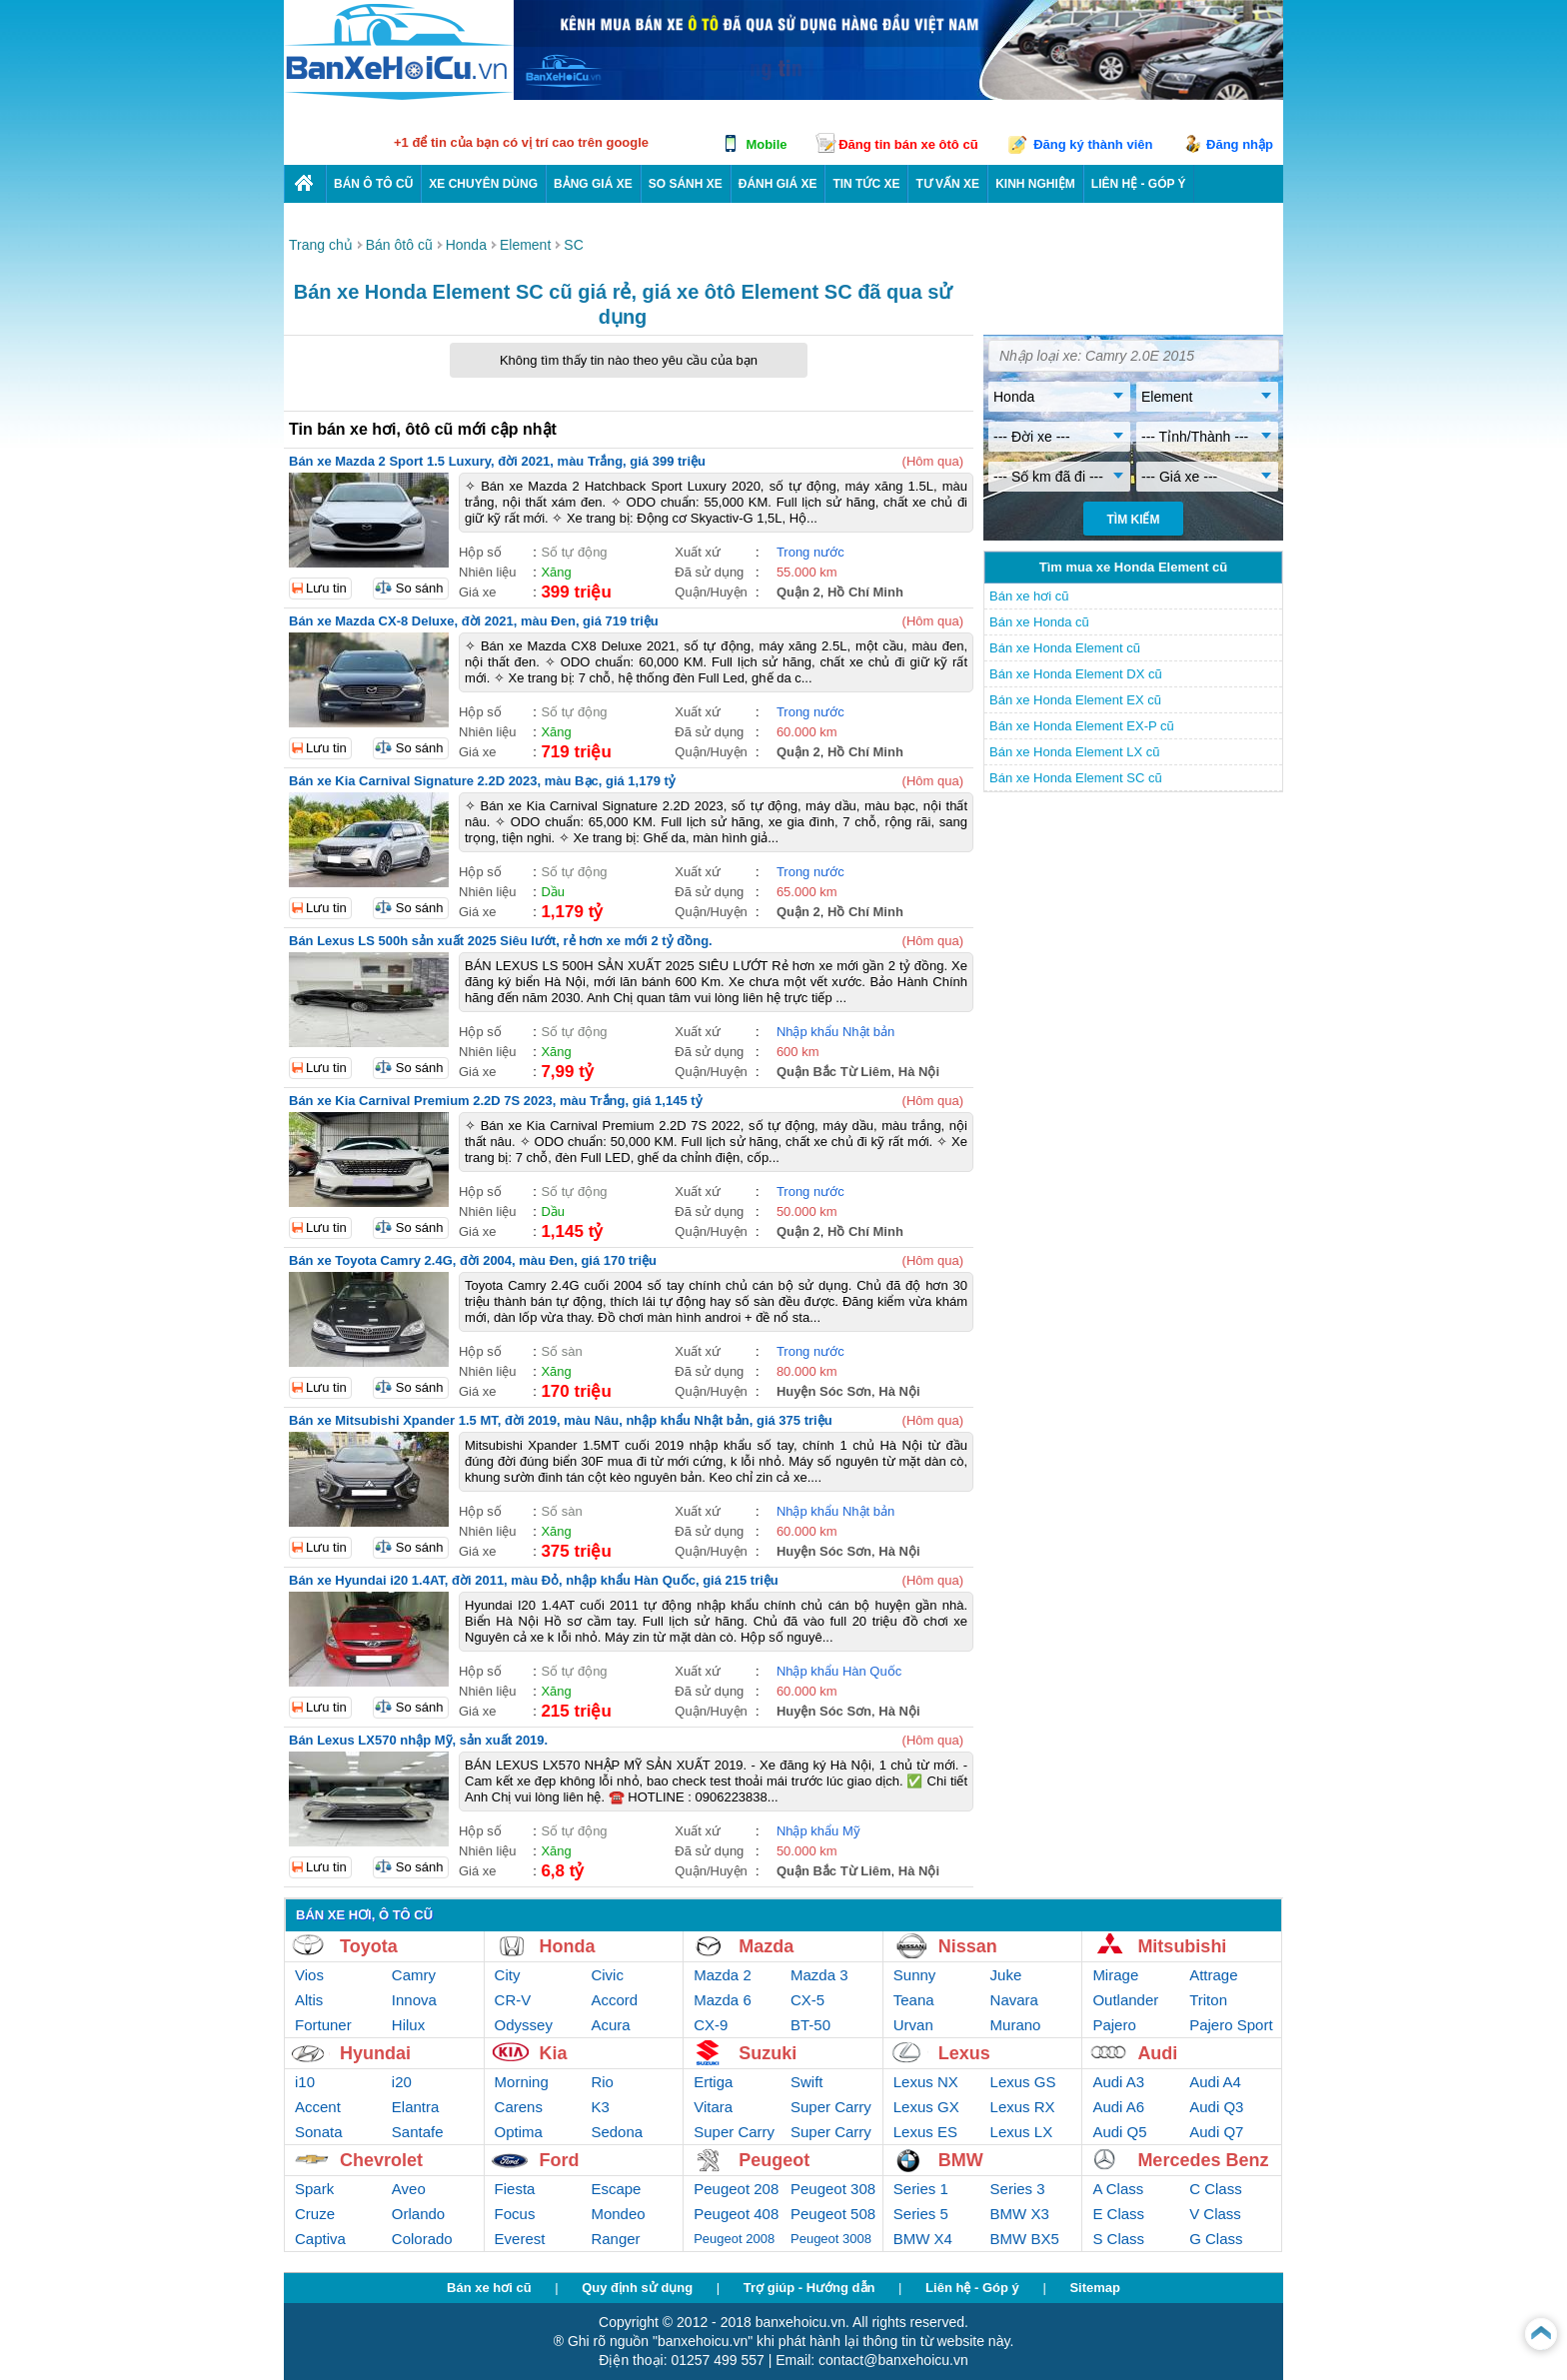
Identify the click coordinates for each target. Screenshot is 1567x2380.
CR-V (513, 1999)
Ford (560, 2160)
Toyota (369, 1946)
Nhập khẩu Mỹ (818, 1830)
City (508, 1974)
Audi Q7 (1216, 2131)
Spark (314, 2188)
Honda (568, 1946)
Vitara (713, 2106)
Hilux (408, 2024)
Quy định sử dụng (637, 2287)
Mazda (766, 1946)
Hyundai (375, 2053)
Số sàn (561, 1351)
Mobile (766, 144)
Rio (602, 2081)
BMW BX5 (1024, 2238)
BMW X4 (922, 2238)
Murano (1015, 2024)
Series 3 (1017, 2188)
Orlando (418, 2213)
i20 (402, 2081)
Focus (515, 2213)
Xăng (556, 572)
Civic (607, 1974)
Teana (913, 1999)
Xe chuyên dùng (483, 184)
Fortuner (323, 2024)
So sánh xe (686, 184)
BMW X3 (1019, 2213)
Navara (1014, 1999)
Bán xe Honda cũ (1039, 621)
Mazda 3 (819, 1974)
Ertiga (713, 2081)
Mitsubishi (1181, 1946)
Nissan (967, 1946)
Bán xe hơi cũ (1029, 596)
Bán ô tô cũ (373, 184)
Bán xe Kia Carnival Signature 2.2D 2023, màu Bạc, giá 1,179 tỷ (482, 780)
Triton (1208, 1999)
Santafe (418, 2131)
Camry (414, 1974)
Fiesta (515, 2188)
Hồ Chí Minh (865, 592)
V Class (1215, 2213)
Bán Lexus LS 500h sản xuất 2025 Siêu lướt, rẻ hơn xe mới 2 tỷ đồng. (501, 940)
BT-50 (810, 2024)
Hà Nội (918, 1071)
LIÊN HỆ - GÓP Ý (1138, 184)
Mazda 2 (723, 1974)
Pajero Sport (1230, 2024)
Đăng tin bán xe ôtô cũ (907, 144)
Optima (519, 2131)
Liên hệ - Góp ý (972, 2287)
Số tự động (574, 552)
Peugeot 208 (736, 2188)
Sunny (914, 1974)
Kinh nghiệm (1035, 184)
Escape (616, 2188)
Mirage (1115, 1974)
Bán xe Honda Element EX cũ (1075, 699)
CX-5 (807, 1999)
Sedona (617, 2131)
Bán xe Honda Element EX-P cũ (1081, 725)
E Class (1118, 2213)
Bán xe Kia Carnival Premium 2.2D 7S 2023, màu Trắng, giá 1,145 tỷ (496, 1100)
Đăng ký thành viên (1092, 144)
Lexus (964, 2053)
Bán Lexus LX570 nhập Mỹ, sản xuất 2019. (418, 1740)
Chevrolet (381, 2160)
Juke (1006, 1974)
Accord (614, 1999)
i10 (305, 2081)
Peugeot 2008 (734, 2238)
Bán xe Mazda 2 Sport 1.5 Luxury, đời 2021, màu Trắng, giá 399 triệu (497, 461)
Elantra (416, 2106)
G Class (1215, 2238)
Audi (1157, 2053)
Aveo (409, 2188)
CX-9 (711, 2024)
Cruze (315, 2213)
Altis (309, 1999)
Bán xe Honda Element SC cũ (1075, 777)
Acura (610, 2024)
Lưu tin (326, 588)
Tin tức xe (865, 184)
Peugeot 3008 (830, 2238)
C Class (1215, 2188)
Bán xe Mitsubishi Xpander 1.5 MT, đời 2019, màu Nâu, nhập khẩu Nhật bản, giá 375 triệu (560, 1420)
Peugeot (774, 2160)
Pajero (1113, 2024)
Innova (414, 1999)
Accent (318, 2106)
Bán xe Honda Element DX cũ (1075, 673)
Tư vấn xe (947, 184)
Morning (522, 2081)
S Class (1118, 2238)
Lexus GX (926, 2106)
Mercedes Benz (1202, 2160)
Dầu (553, 891)
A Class (1117, 2188)
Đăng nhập (1239, 144)
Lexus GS (1023, 2081)
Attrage (1213, 1974)
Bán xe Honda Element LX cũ (1074, 751)
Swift (806, 2081)
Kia (554, 2053)
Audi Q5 (1119, 2131)
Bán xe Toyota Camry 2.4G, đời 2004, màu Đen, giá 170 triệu (473, 1260)
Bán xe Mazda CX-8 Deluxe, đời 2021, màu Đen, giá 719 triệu (474, 620)
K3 (600, 2106)
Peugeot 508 (832, 2213)
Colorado (422, 2238)
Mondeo (618, 2213)
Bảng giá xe (593, 184)
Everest (520, 2238)
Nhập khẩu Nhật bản (835, 1031)
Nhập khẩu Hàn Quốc (839, 1671)
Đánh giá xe (778, 184)
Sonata (319, 2131)
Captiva (320, 2238)
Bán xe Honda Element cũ (1064, 647)
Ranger (615, 2238)
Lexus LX (1021, 2131)
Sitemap (1094, 2287)
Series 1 (920, 2188)
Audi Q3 (1216, 2106)
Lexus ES (925, 2131)
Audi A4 (1215, 2081)
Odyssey (524, 2024)
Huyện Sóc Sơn (824, 1391)
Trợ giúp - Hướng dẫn (809, 2287)
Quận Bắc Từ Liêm (834, 1071)
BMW (960, 2160)
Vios (309, 1974)
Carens (519, 2106)
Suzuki (767, 2053)
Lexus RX (1022, 2106)
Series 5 (920, 2213)
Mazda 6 (723, 1999)
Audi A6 (1118, 2106)
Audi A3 (1118, 2081)
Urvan (913, 2024)
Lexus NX (925, 2081)
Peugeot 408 (736, 2213)
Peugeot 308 (832, 2188)
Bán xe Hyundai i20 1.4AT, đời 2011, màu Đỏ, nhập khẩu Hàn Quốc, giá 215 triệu (534, 1580)
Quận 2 (798, 592)
